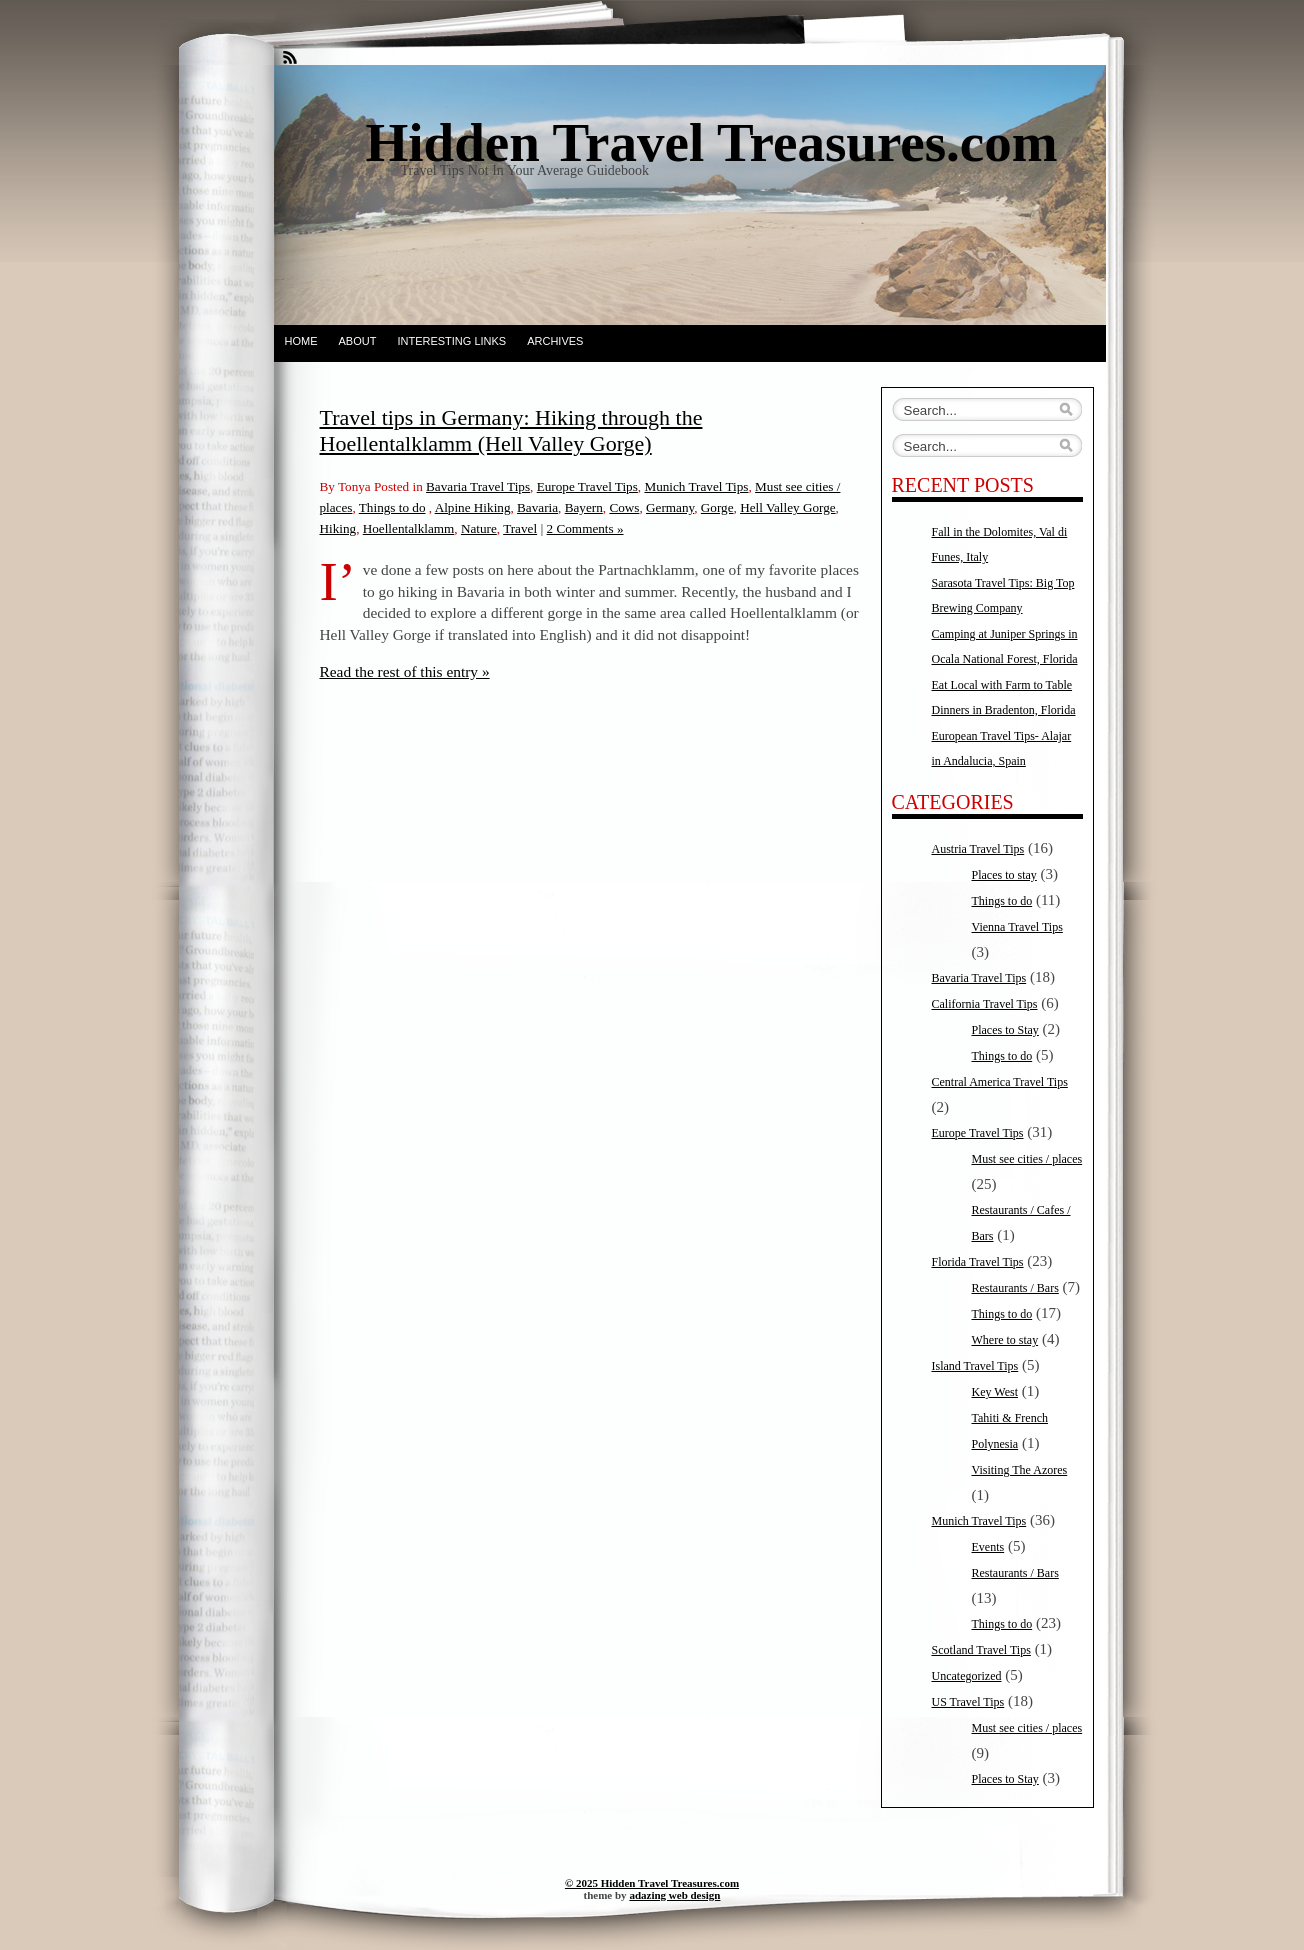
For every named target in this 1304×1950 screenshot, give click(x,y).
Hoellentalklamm (409, 528)
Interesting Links (451, 341)
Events (988, 1547)
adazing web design (674, 1895)
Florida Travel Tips (978, 1262)
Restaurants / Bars (1015, 1288)
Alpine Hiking (473, 507)
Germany (670, 507)
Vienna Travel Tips (1017, 927)
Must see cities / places (1027, 1159)
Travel (520, 528)
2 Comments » (585, 528)
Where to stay (1005, 1340)
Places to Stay (1005, 1030)
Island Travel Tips (975, 1366)
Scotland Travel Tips (981, 1650)
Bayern (584, 507)
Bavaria (537, 507)
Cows (624, 507)
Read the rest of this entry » (405, 671)
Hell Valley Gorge (787, 507)
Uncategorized (967, 1676)
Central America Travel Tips (1000, 1082)
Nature (479, 528)
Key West (995, 1392)
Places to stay (1004, 875)
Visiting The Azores (1020, 1470)
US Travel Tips (968, 1702)
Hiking (338, 528)
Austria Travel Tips (978, 849)
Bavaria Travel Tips (478, 486)
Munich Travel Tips (696, 486)
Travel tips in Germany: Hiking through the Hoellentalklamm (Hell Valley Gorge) (511, 430)
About (358, 341)
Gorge (717, 507)
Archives (555, 341)
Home (301, 341)
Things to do (392, 507)
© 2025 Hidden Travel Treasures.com (652, 1883)
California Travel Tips (985, 1004)
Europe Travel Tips (587, 486)
